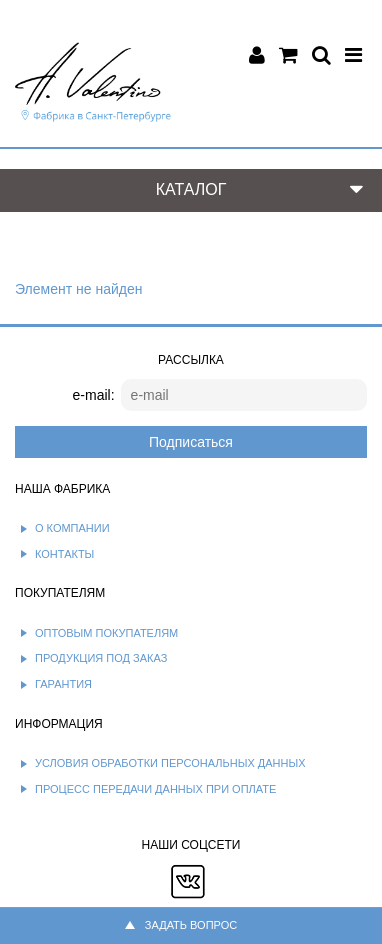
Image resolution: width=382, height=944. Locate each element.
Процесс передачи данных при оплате (155, 789)
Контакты (64, 554)
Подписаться (191, 442)
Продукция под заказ (101, 658)
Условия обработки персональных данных (170, 763)
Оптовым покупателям (106, 633)
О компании (72, 528)
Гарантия (63, 684)
